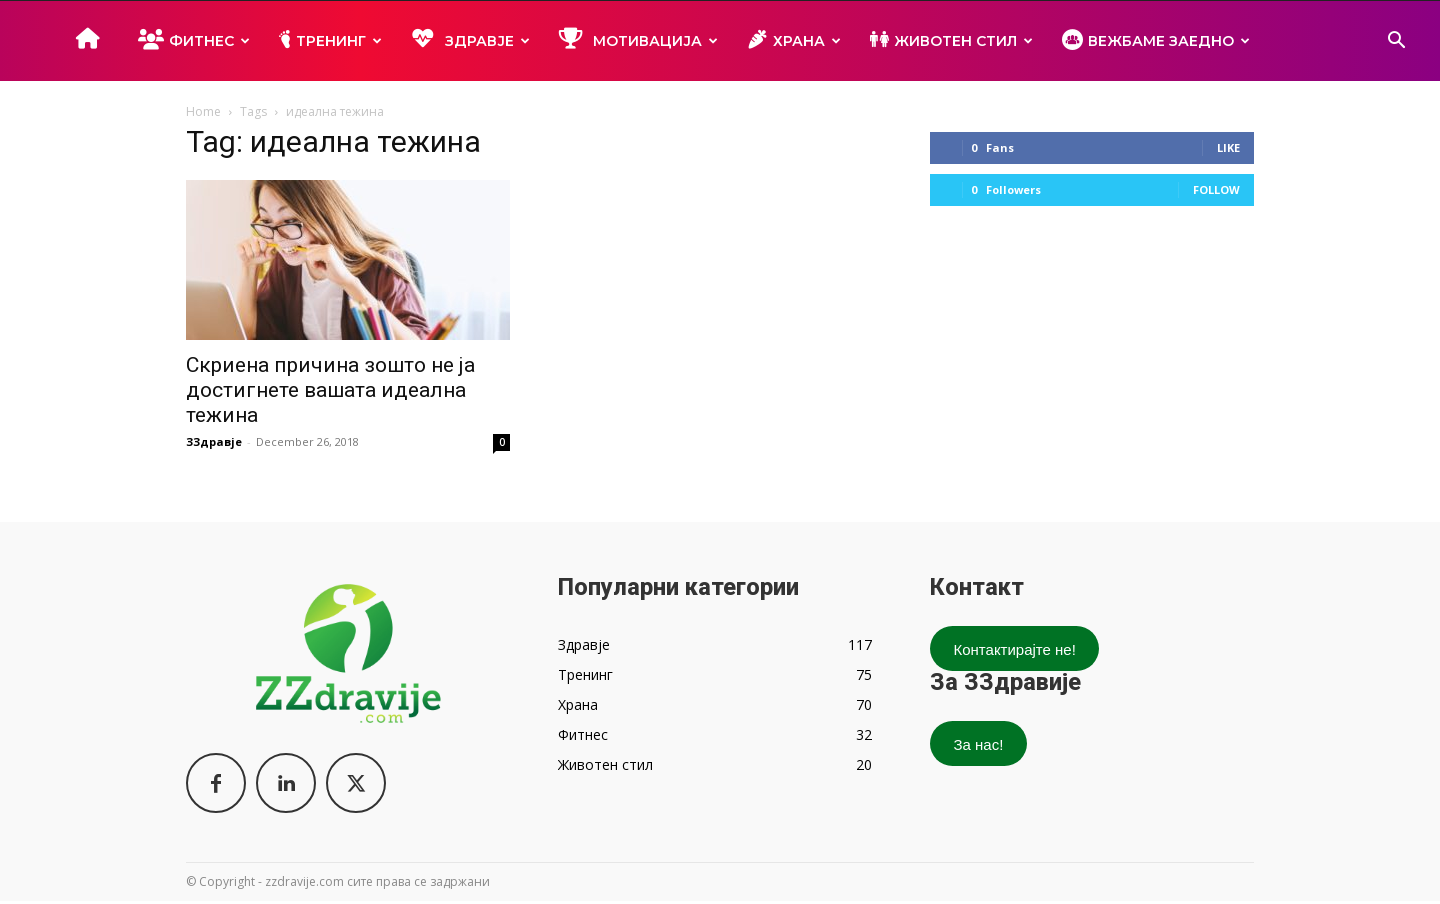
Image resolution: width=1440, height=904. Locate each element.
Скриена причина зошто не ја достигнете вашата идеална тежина (330, 390)
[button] (1396, 42)
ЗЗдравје (214, 441)
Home (203, 111)
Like (1228, 147)
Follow (1216, 189)
